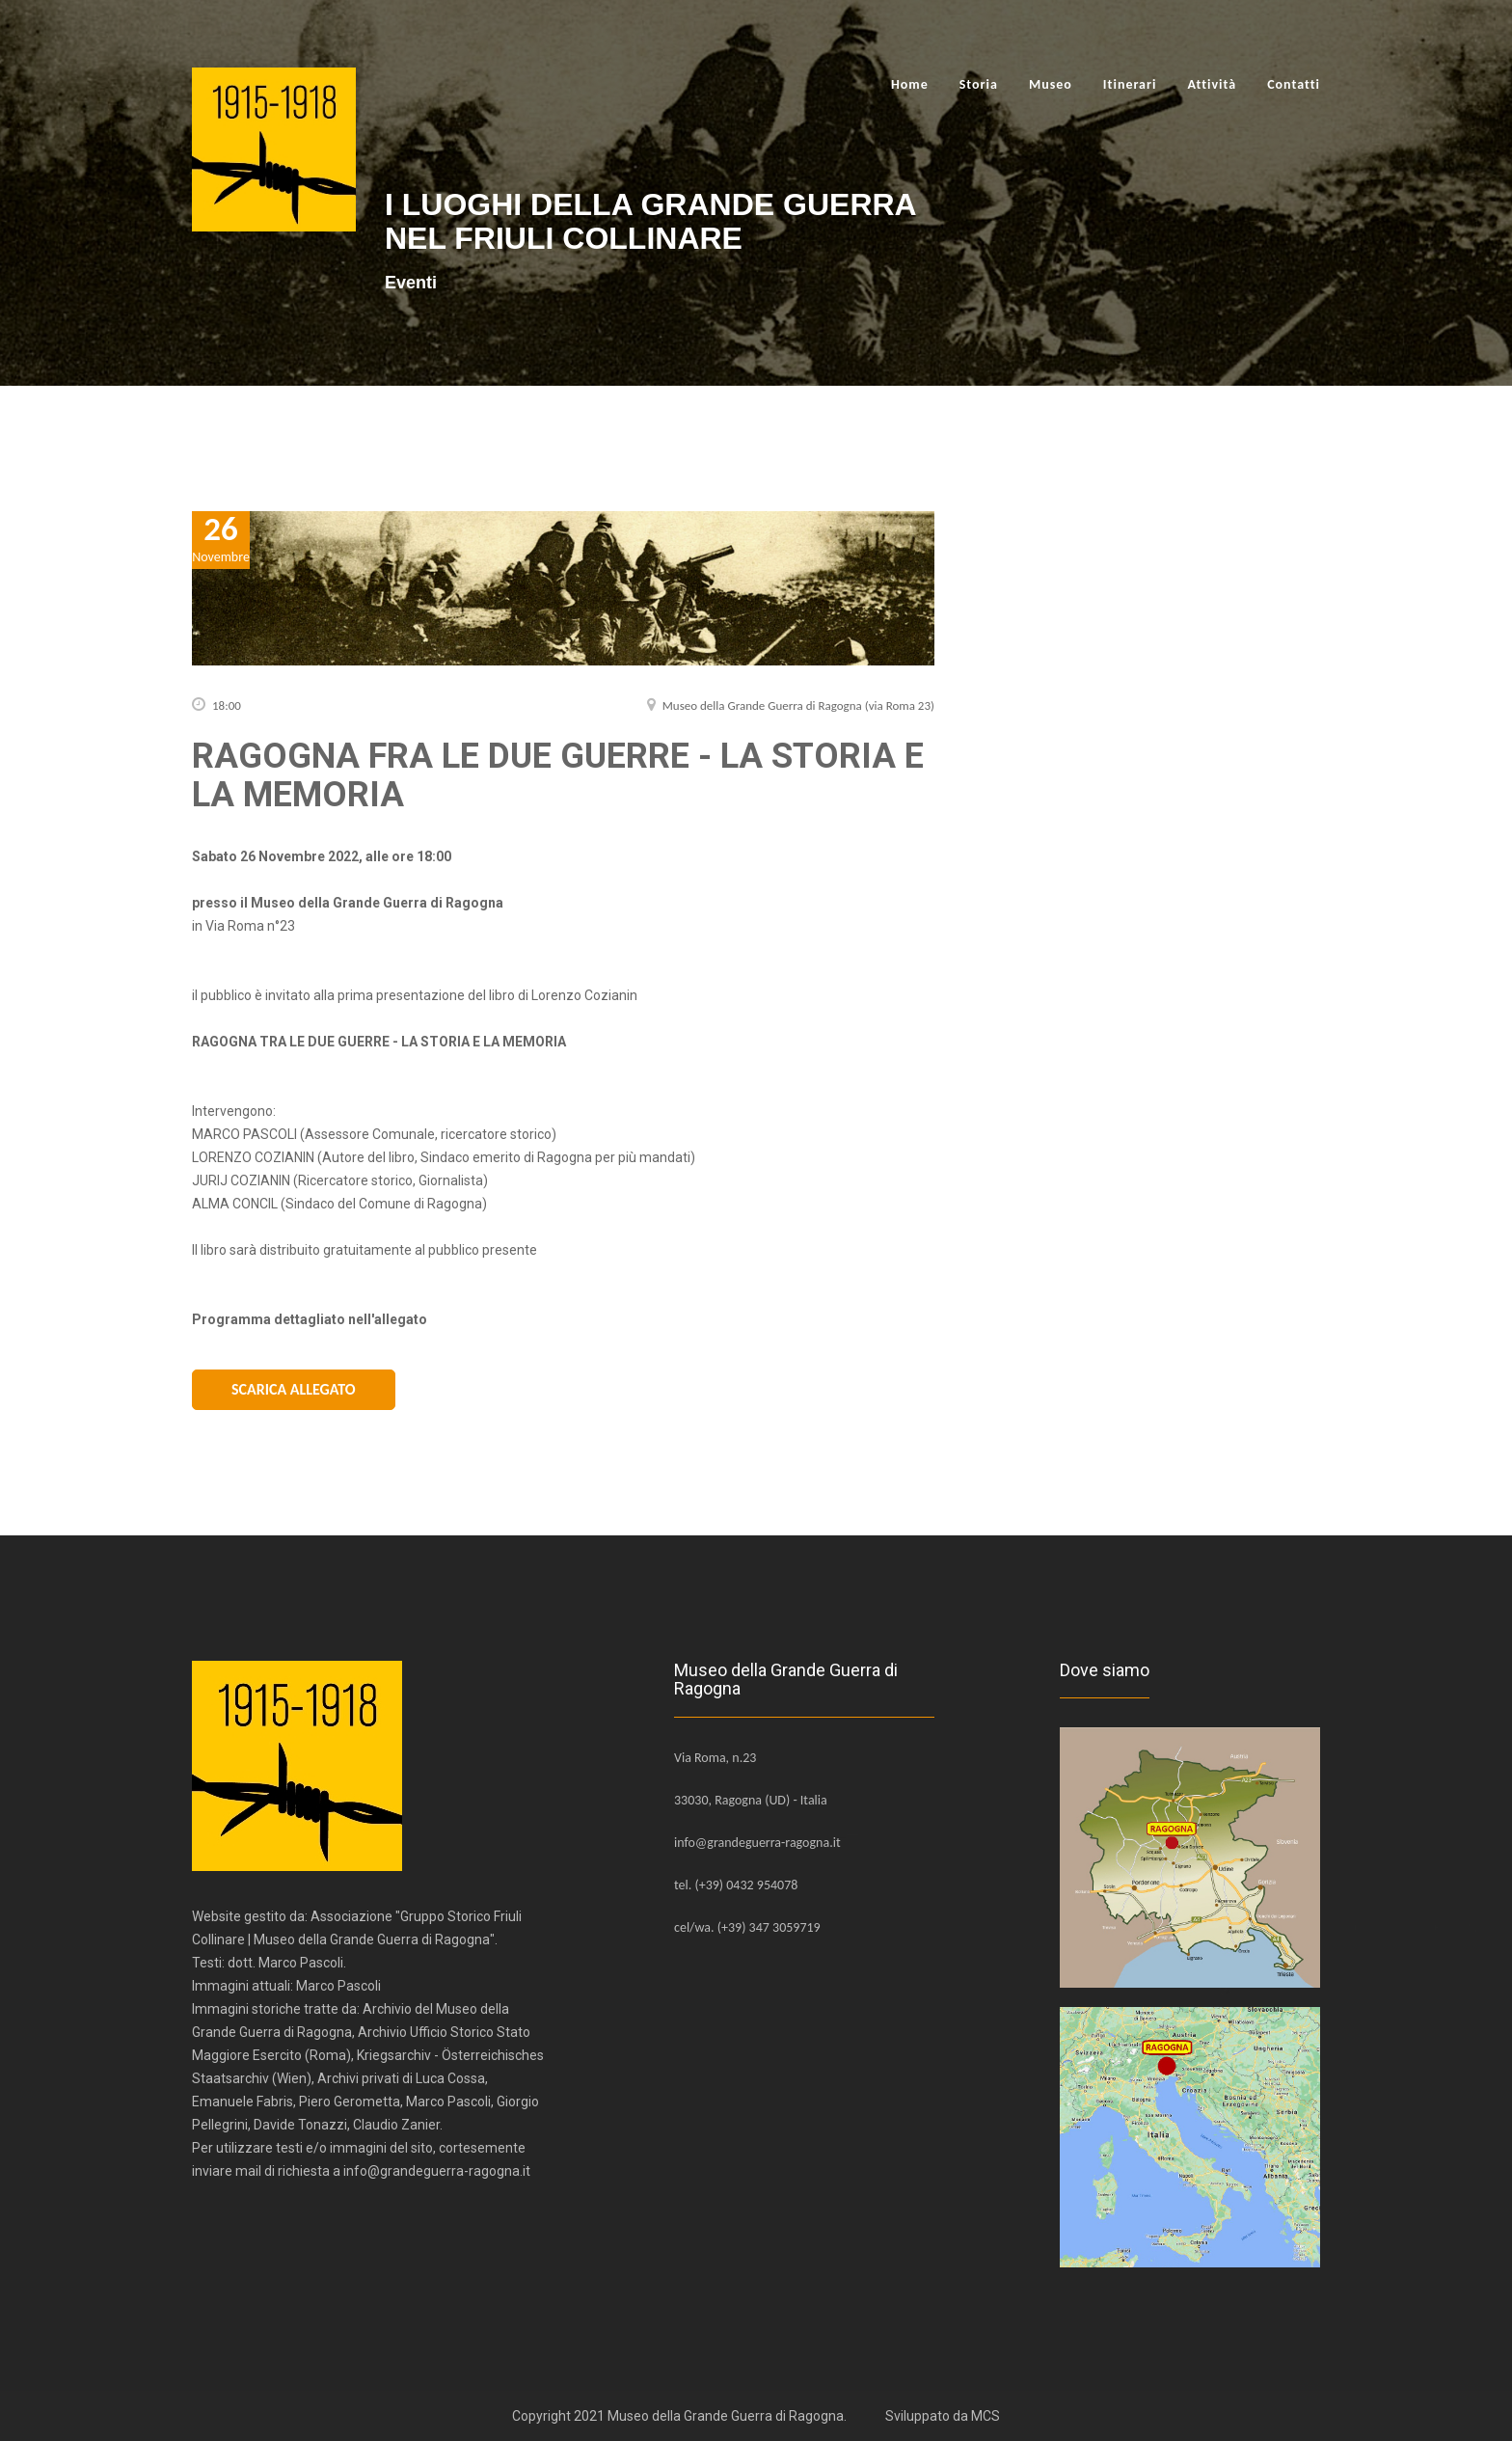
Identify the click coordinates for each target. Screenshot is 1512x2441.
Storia (978, 84)
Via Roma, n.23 (715, 1757)
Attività (1211, 84)
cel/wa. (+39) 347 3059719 (747, 1927)
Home (910, 84)
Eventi (411, 282)
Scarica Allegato (293, 1389)
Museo (1050, 84)
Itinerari (1130, 84)
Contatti (1293, 84)
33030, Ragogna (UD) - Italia (750, 1800)
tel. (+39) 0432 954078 (735, 1885)
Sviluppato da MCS (942, 2416)
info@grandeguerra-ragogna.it (757, 1842)
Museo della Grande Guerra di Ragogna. (727, 2416)
